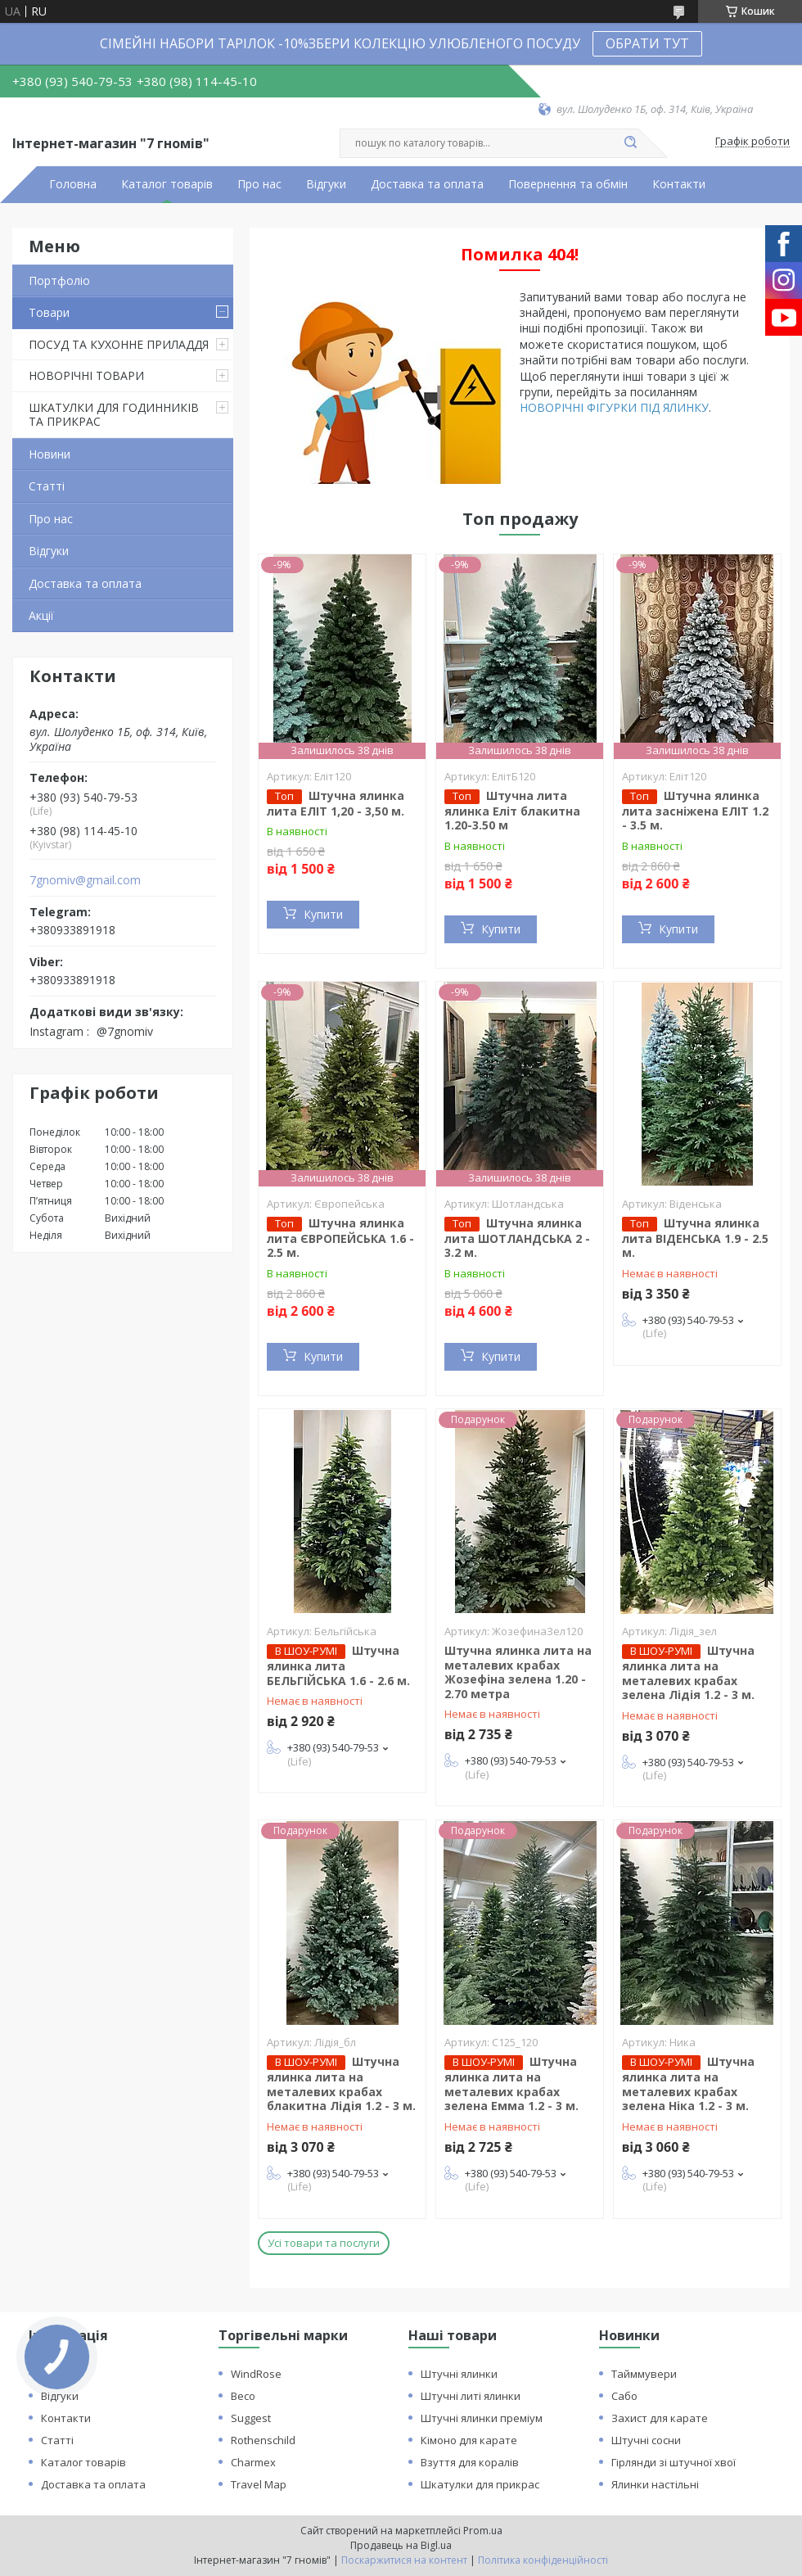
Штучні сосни (646, 2440)
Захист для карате (659, 2418)
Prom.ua (482, 2531)
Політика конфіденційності (543, 2560)
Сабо (624, 2395)
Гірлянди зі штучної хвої (673, 2462)
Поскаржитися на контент (404, 2560)
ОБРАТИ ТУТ (647, 43)
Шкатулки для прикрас (480, 2484)
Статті (47, 486)
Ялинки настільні (655, 2484)
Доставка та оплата (427, 184)
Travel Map (258, 2484)
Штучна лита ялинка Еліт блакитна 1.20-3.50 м (512, 811)
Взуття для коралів (470, 2462)
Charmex (253, 2462)
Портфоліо (59, 280)
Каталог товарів (167, 184)
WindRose (256, 2373)
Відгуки (326, 184)
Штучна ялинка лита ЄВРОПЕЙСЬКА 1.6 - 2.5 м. (340, 1238)
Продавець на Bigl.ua (401, 2545)
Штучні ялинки (459, 2373)
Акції (41, 615)
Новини (49, 454)
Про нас (259, 184)
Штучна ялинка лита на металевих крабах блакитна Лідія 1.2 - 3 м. (341, 2083)
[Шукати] (630, 143)
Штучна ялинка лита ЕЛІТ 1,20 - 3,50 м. (335, 803)
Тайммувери (644, 2373)
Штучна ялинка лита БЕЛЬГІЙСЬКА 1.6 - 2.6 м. (338, 1665)
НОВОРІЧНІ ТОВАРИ (86, 375)
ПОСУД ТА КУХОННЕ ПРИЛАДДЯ (119, 344)
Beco (243, 2395)
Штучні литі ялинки (470, 2395)
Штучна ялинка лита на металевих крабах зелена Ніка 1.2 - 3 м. (688, 2083)
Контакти (678, 184)
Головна (73, 184)
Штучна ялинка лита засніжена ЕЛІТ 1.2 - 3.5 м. (695, 811)
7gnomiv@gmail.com (85, 880)
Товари (49, 312)
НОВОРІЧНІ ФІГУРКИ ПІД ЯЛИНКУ (614, 407)
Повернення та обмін (568, 184)
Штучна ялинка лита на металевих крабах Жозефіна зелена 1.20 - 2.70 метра (518, 1672)
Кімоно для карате (469, 2440)
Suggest (251, 2418)
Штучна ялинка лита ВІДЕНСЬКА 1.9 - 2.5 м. (695, 1238)
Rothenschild (263, 2440)
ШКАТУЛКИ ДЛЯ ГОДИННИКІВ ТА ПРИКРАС (114, 415)
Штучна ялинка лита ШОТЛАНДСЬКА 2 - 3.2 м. (517, 1238)
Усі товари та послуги (324, 2242)
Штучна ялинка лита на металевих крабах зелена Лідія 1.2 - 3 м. (688, 1672)
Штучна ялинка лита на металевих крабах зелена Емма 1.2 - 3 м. (511, 2083)
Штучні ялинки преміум (482, 2418)
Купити (323, 914)
